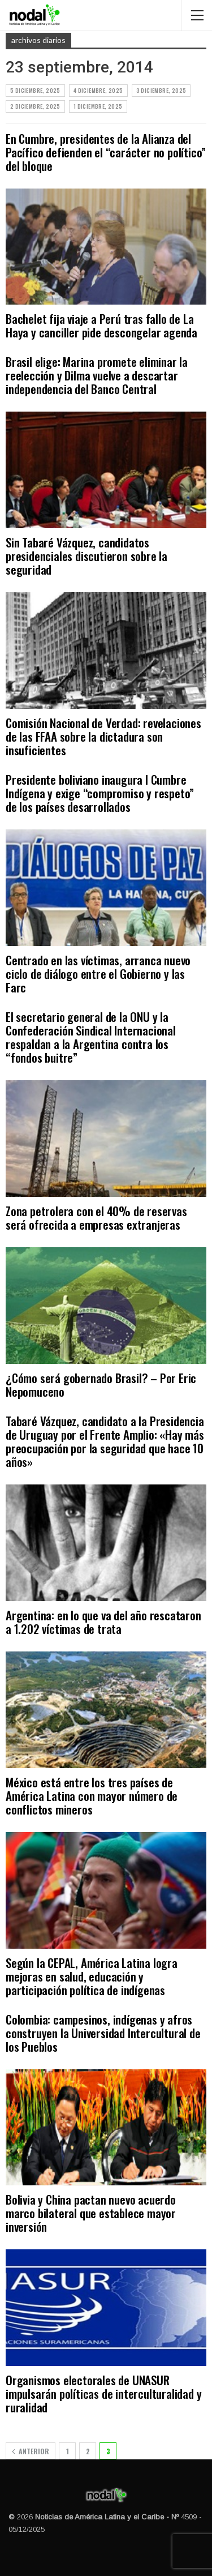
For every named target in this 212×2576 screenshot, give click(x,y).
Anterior (30, 2451)
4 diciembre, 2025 (98, 90)
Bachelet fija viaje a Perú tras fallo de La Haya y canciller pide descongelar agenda (101, 325)
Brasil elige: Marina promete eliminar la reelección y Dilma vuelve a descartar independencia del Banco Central (97, 375)
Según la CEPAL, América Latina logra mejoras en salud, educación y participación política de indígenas (92, 1976)
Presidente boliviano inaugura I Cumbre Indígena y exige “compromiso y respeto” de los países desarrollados (100, 793)
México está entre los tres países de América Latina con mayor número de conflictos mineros (92, 1795)
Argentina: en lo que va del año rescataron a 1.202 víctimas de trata (103, 1621)
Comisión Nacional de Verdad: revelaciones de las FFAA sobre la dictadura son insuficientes (103, 736)
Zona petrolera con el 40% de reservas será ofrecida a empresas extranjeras (96, 1217)
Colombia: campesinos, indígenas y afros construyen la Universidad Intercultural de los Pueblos (103, 2032)
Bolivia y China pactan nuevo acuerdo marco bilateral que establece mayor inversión (91, 2212)
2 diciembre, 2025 (35, 106)
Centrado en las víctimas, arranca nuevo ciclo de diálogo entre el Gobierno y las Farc (98, 973)
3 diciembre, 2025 (161, 90)
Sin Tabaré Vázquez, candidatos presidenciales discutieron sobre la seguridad (86, 555)
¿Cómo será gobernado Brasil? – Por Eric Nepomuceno (101, 1384)
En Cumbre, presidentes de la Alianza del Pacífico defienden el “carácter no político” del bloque (106, 152)
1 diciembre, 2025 (98, 106)
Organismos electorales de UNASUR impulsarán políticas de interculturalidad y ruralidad (103, 2393)
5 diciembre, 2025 (35, 90)
